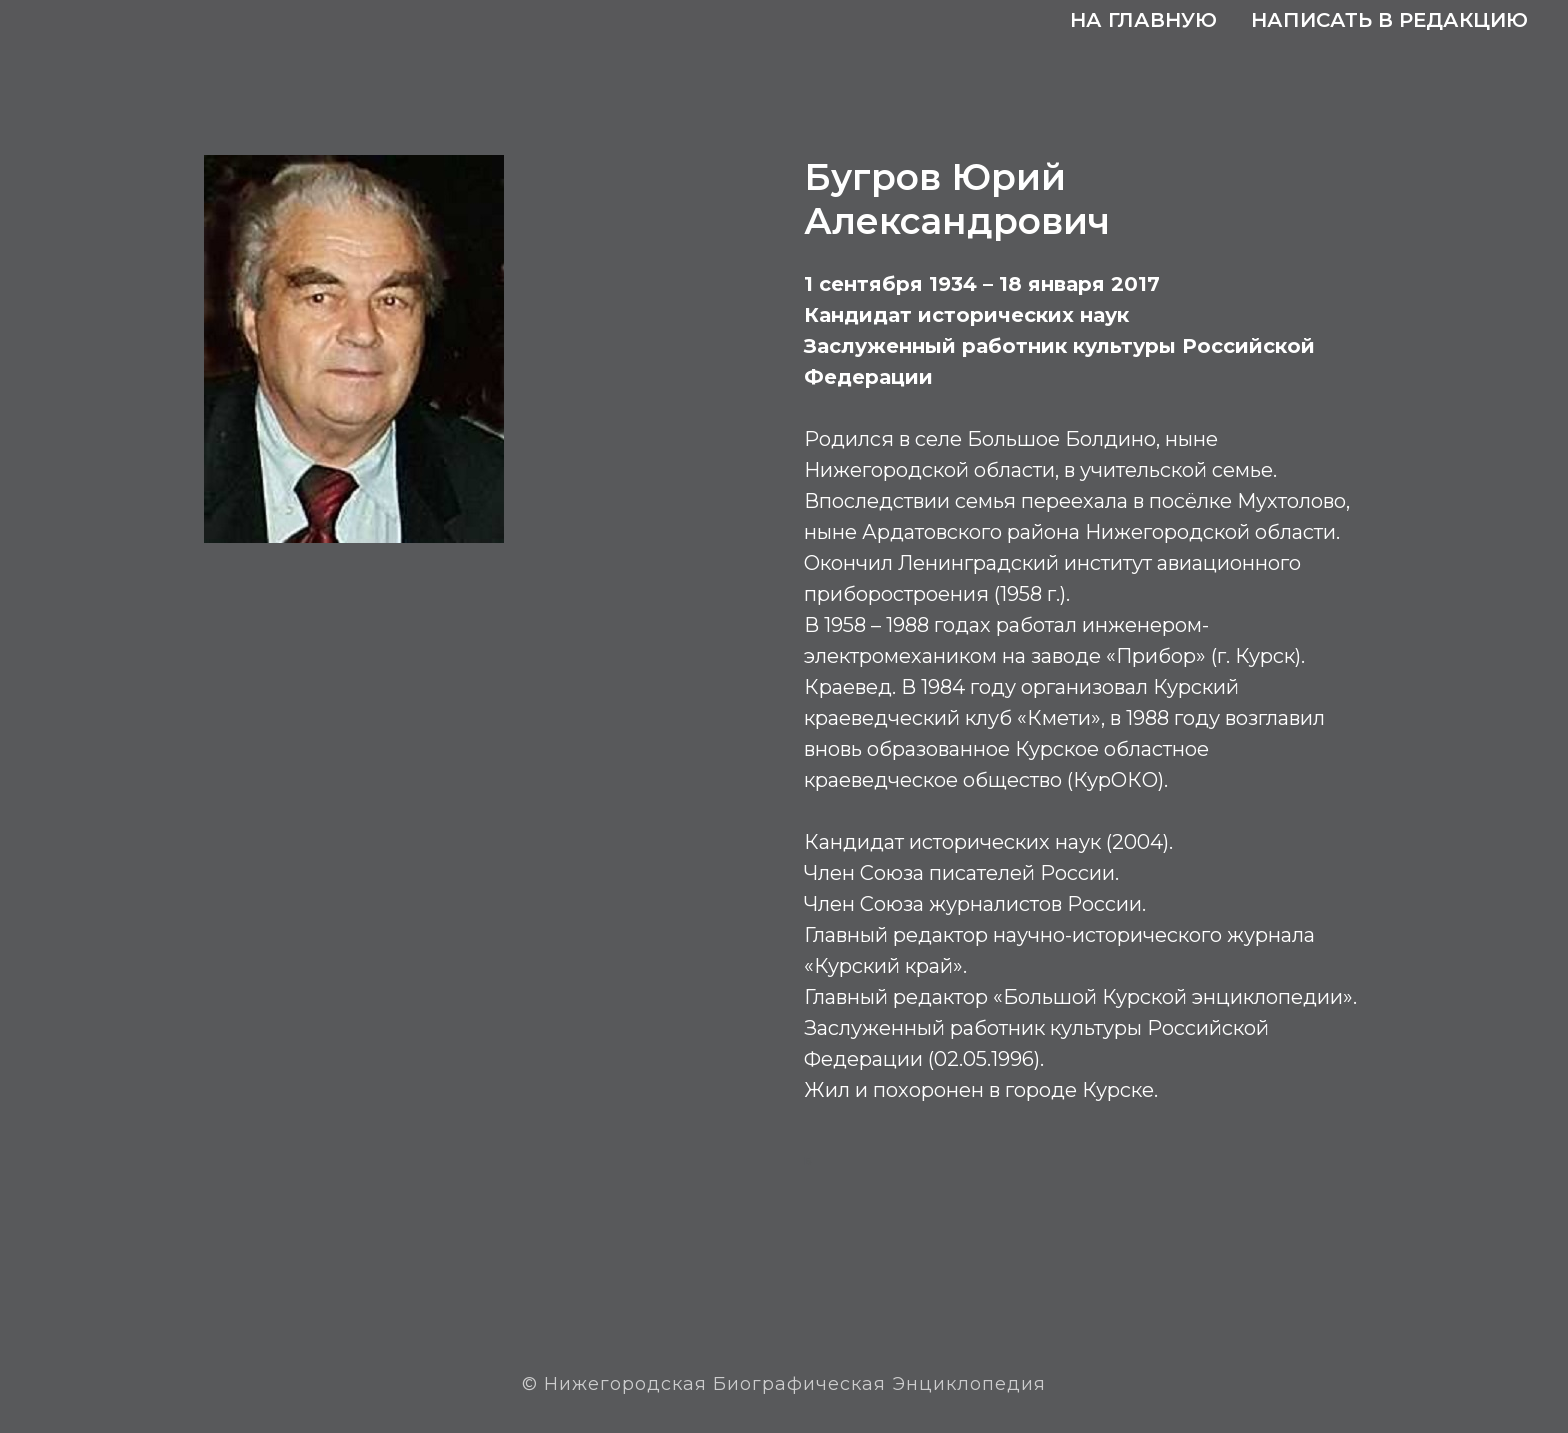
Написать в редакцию (1389, 20)
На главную (1143, 20)
